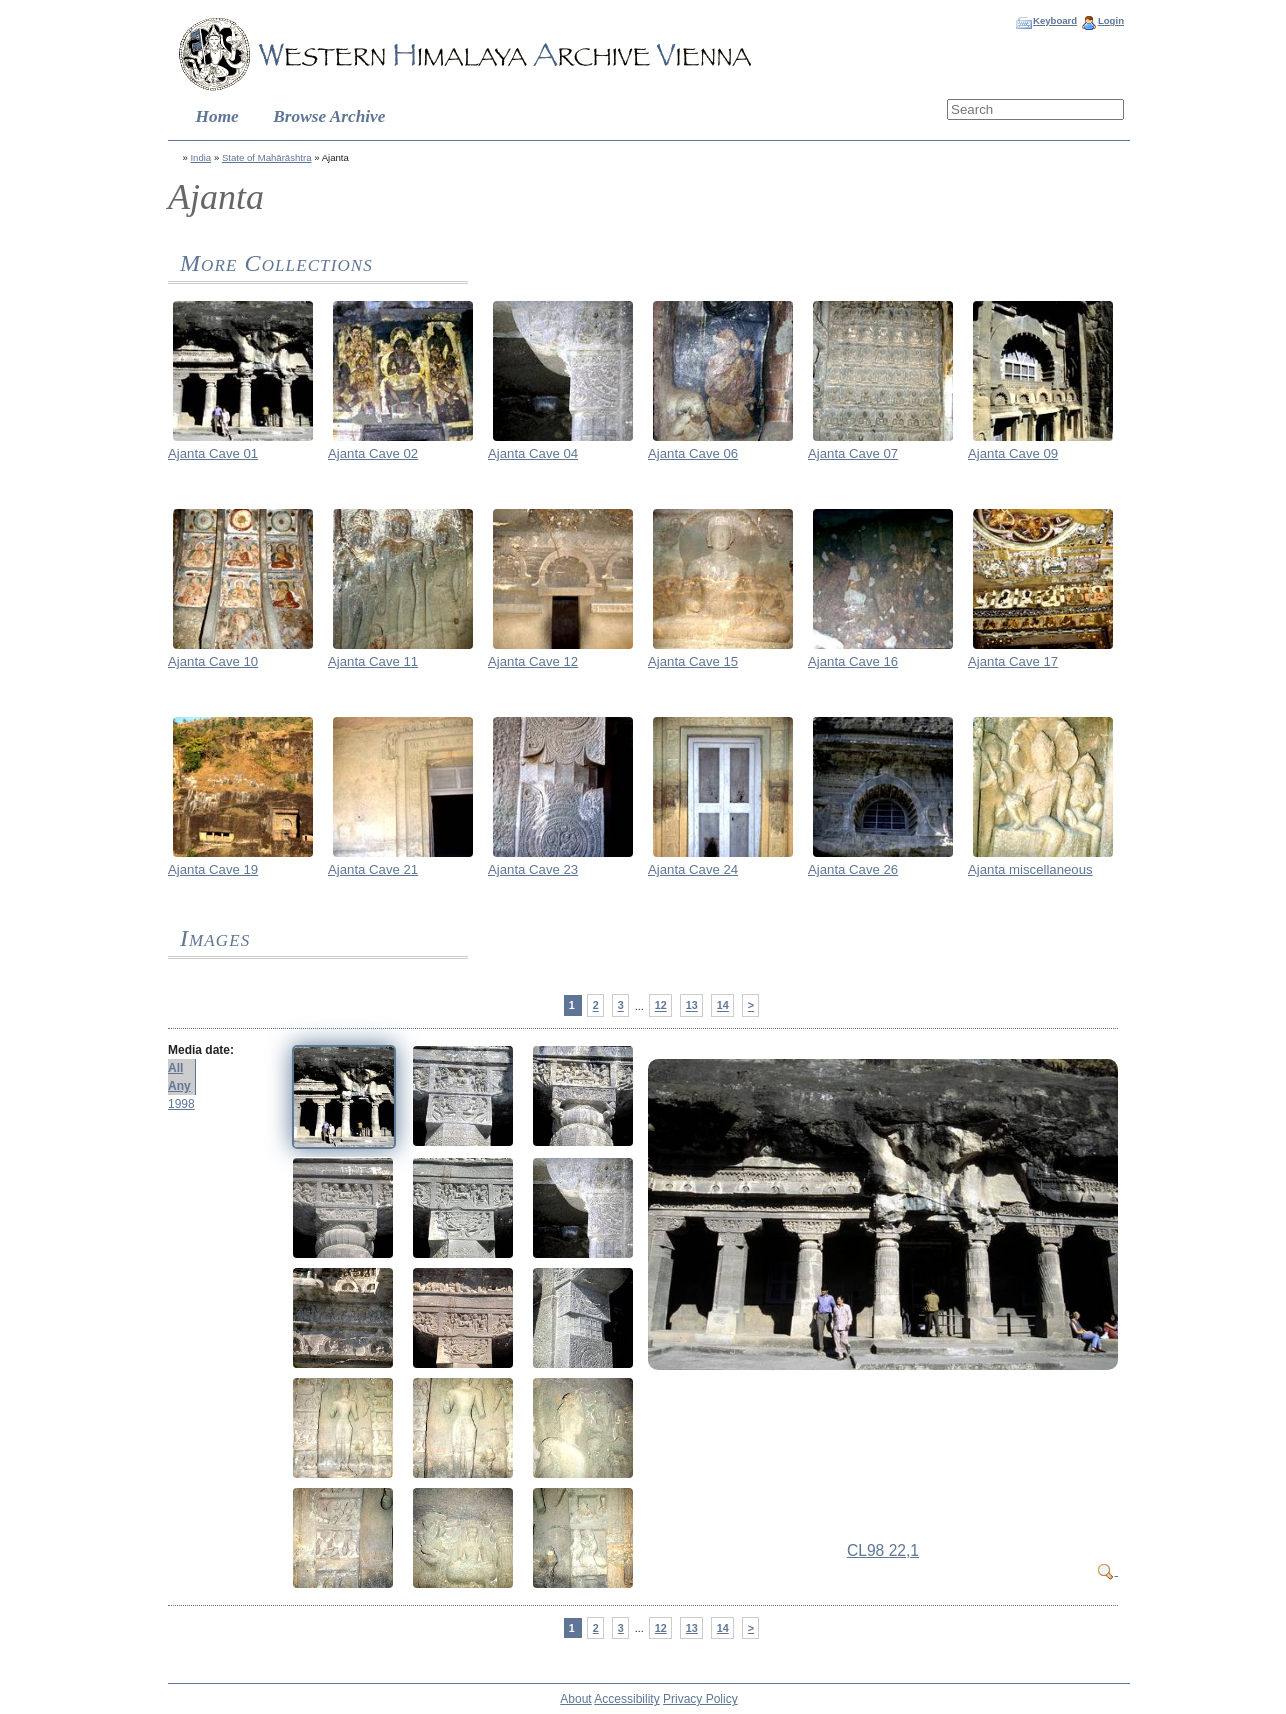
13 (692, 1006)
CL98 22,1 (883, 1550)
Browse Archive (329, 116)
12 (661, 1006)
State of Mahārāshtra (267, 157)
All (175, 1068)
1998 (181, 1104)
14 (723, 1006)
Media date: (201, 1050)
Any (179, 1086)
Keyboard (1055, 20)
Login (1111, 20)
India (200, 157)
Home (217, 116)
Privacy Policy (700, 1699)
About (575, 1699)
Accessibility (626, 1699)
